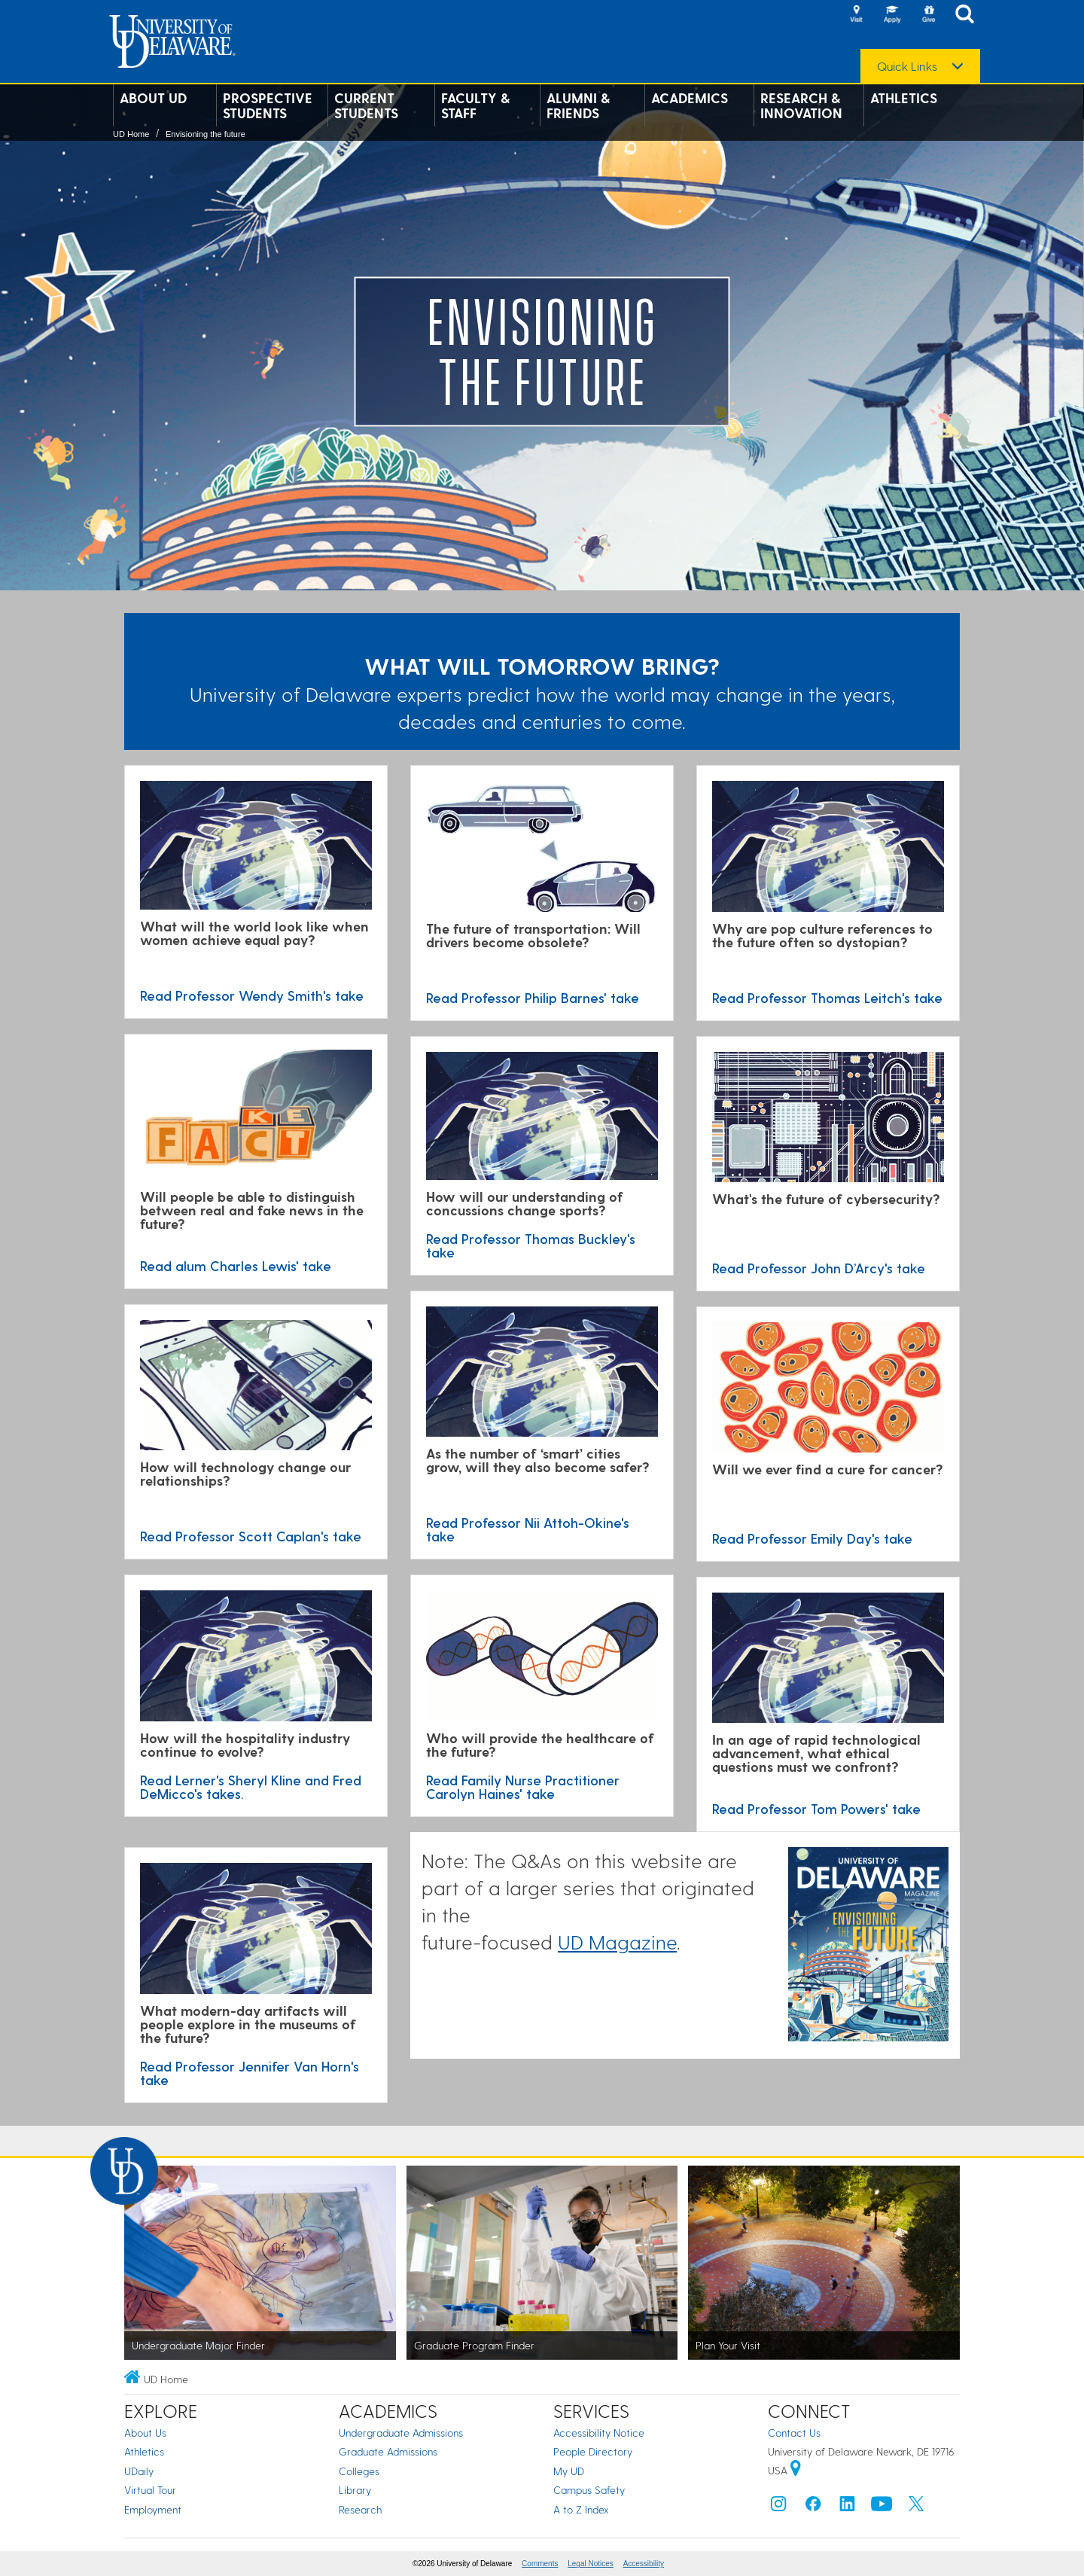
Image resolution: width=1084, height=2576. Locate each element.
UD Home (131, 134)
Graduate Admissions (388, 2451)
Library (355, 2489)
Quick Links (907, 66)
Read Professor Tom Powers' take (816, 1808)
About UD (153, 97)
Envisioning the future (205, 134)
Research (360, 2509)
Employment (152, 2509)
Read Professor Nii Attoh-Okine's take (527, 1529)
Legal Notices (591, 2563)
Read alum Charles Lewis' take (235, 1265)
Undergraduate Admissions (401, 2432)
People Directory (592, 2451)
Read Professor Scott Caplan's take (250, 1536)
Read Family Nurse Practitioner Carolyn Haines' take (523, 1786)
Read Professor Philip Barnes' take (532, 997)
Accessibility (643, 2563)
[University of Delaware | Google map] (795, 2470)
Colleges (359, 2471)
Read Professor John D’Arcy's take (818, 1268)
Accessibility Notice (598, 2432)
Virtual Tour (150, 2489)
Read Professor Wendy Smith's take (252, 995)
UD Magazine (617, 1941)
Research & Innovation (801, 105)
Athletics (903, 97)
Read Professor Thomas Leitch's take (827, 997)
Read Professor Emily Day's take (812, 1538)
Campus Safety (589, 2489)
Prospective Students (267, 105)
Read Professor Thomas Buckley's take (530, 1245)
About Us (145, 2432)
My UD (568, 2471)
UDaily (139, 2471)
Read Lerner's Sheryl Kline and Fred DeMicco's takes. (250, 1786)
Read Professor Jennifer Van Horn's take (249, 2072)
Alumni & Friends (578, 105)
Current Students (366, 105)
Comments (540, 2563)
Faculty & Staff (475, 105)
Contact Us (794, 2432)
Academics (689, 97)
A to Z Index (581, 2509)
